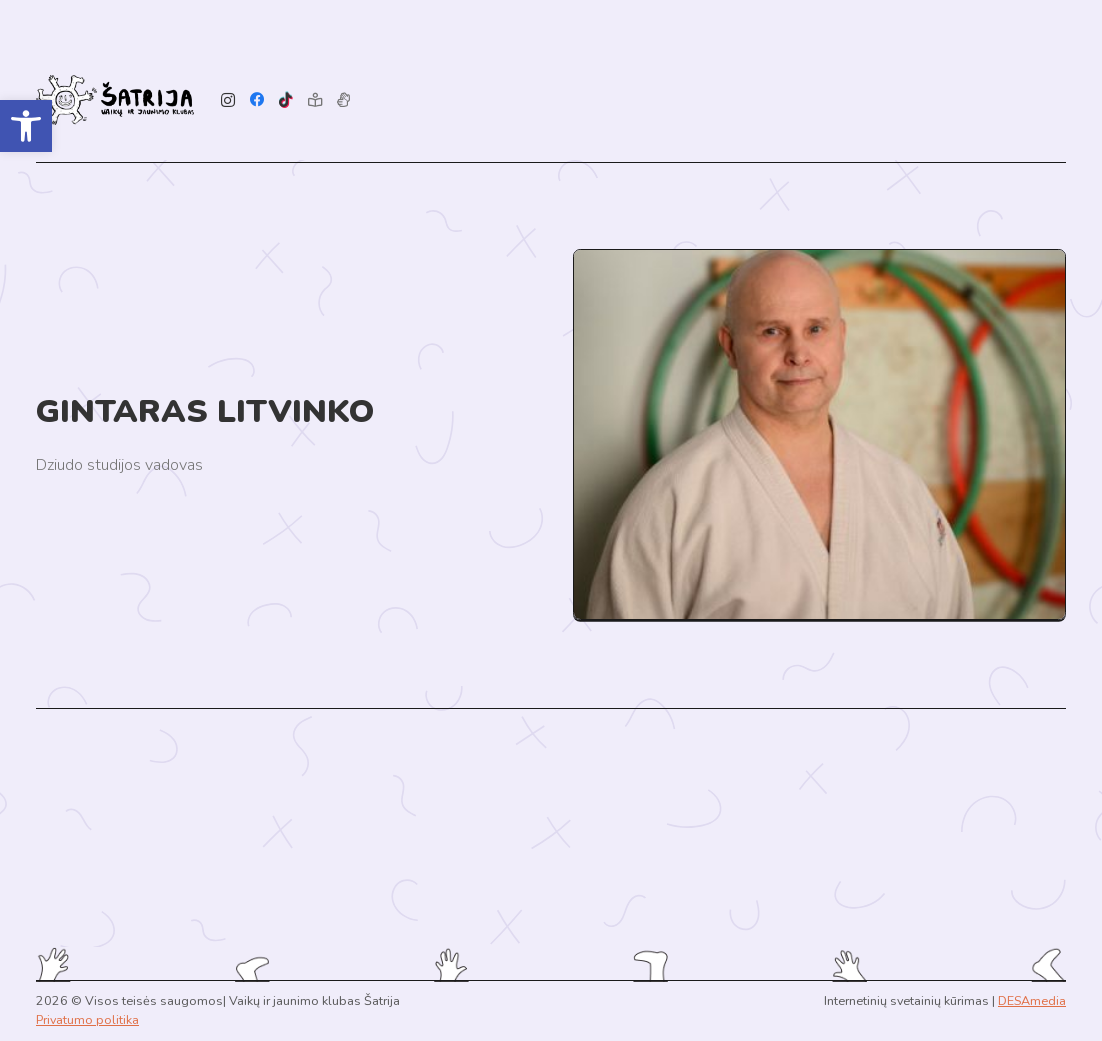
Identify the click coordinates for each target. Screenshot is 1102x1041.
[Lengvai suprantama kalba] (314, 100)
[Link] (115, 100)
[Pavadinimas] (343, 100)
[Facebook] (257, 100)
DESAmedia (1032, 1000)
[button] (26, 126)
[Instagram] (228, 100)
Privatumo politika (87, 1019)
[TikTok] (286, 100)
